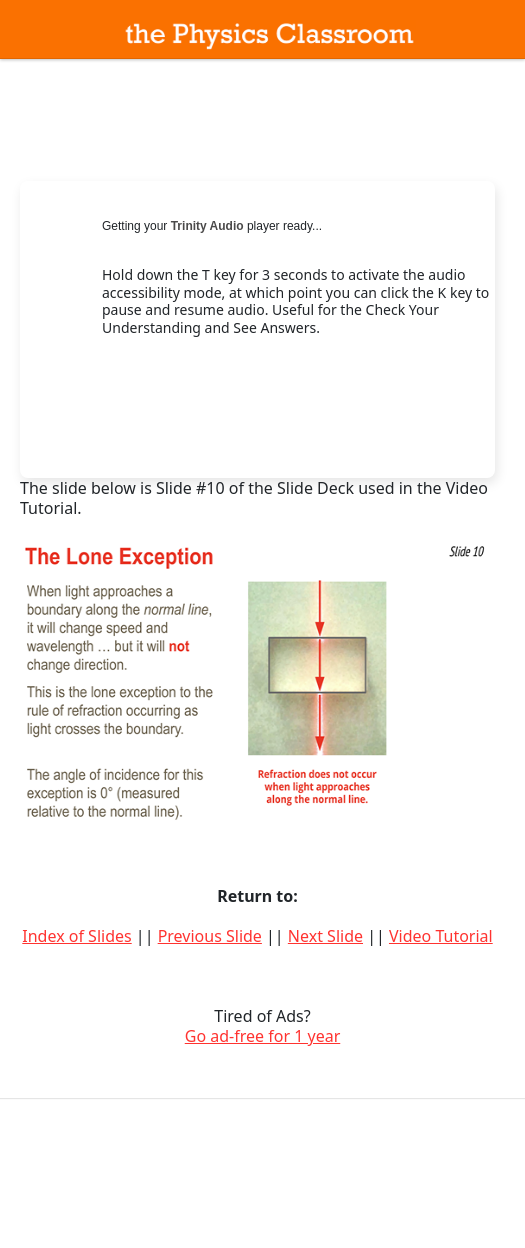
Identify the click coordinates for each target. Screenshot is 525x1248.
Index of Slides (76, 936)
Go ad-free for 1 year (263, 1036)
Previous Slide (210, 936)
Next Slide (325, 936)
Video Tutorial (441, 936)
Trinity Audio (207, 226)
